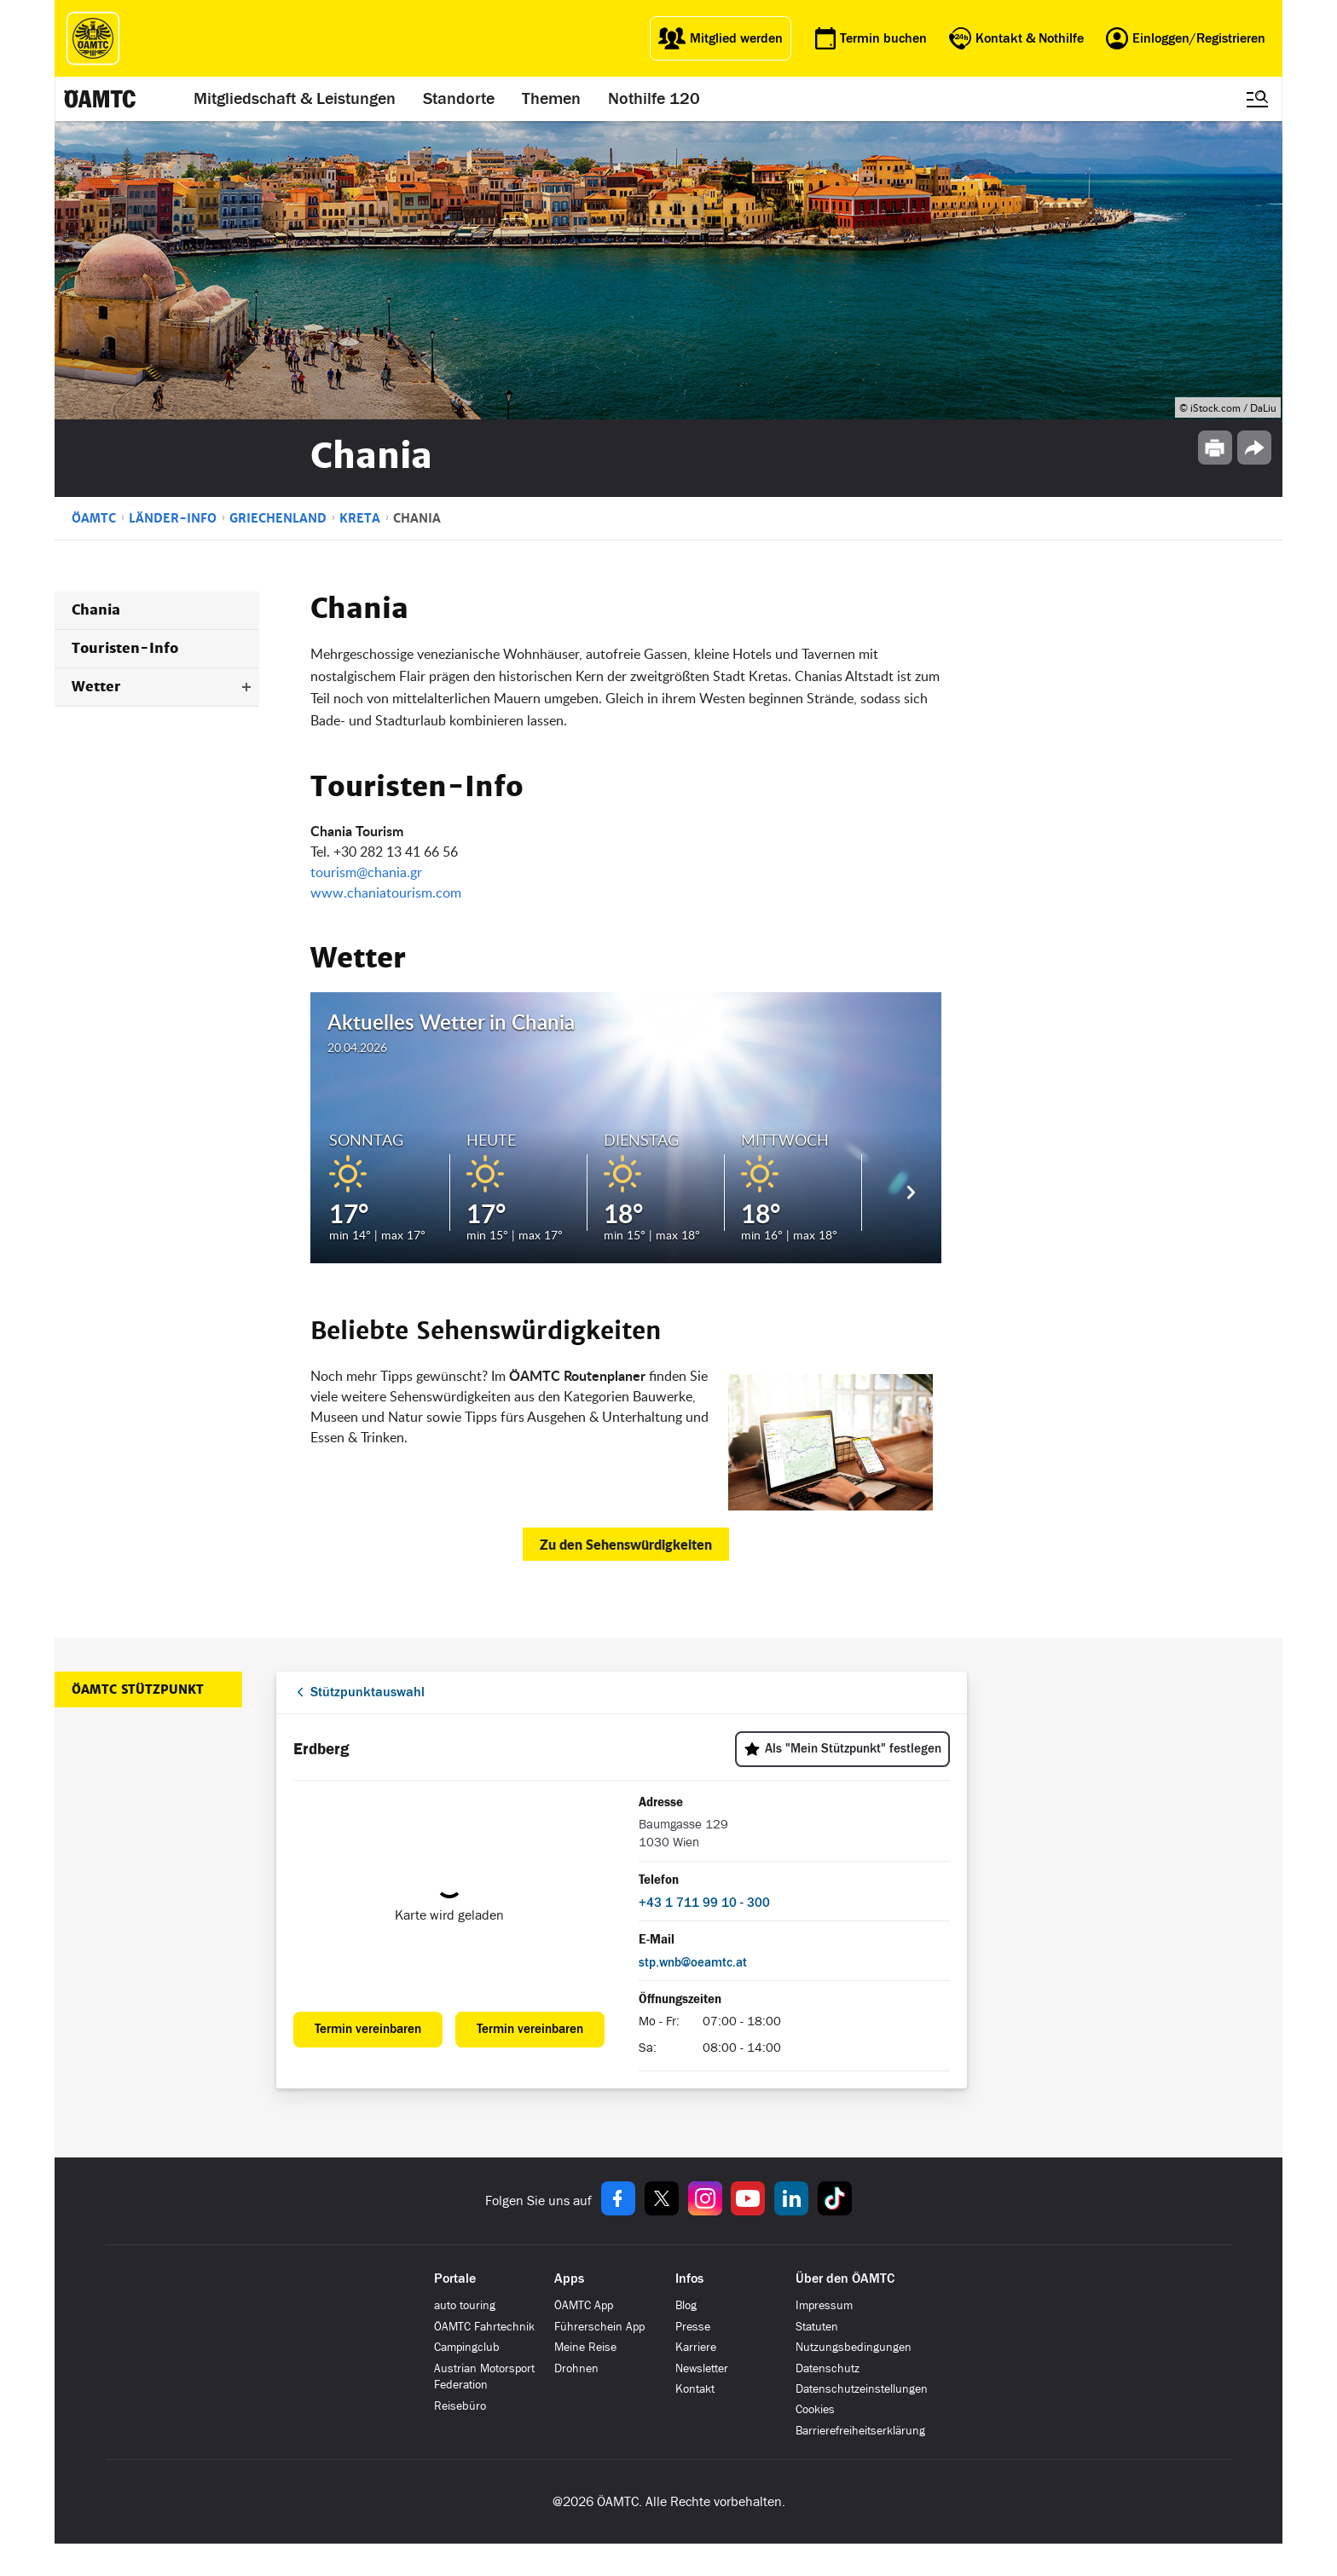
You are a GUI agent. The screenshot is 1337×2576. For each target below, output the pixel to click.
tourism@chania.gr (366, 872)
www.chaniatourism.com (385, 892)
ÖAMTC (94, 518)
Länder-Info (173, 518)
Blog (686, 2305)
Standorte (459, 98)
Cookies (815, 2409)
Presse (692, 2326)
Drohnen (576, 2368)
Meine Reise (585, 2347)
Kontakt (695, 2389)
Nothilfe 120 (655, 98)
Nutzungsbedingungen (854, 2347)
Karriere (695, 2347)
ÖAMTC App (583, 2305)
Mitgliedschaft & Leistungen (295, 98)
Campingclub (467, 2347)
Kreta (359, 518)
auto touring (464, 2305)
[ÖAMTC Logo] (93, 38)
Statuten (817, 2326)
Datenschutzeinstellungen (862, 2389)
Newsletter (701, 2368)
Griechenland (278, 518)
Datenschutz (828, 2368)
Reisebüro (460, 2406)
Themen (552, 98)
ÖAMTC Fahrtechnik (484, 2326)
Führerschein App (599, 2326)
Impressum (824, 2305)
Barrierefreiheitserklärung (860, 2430)
